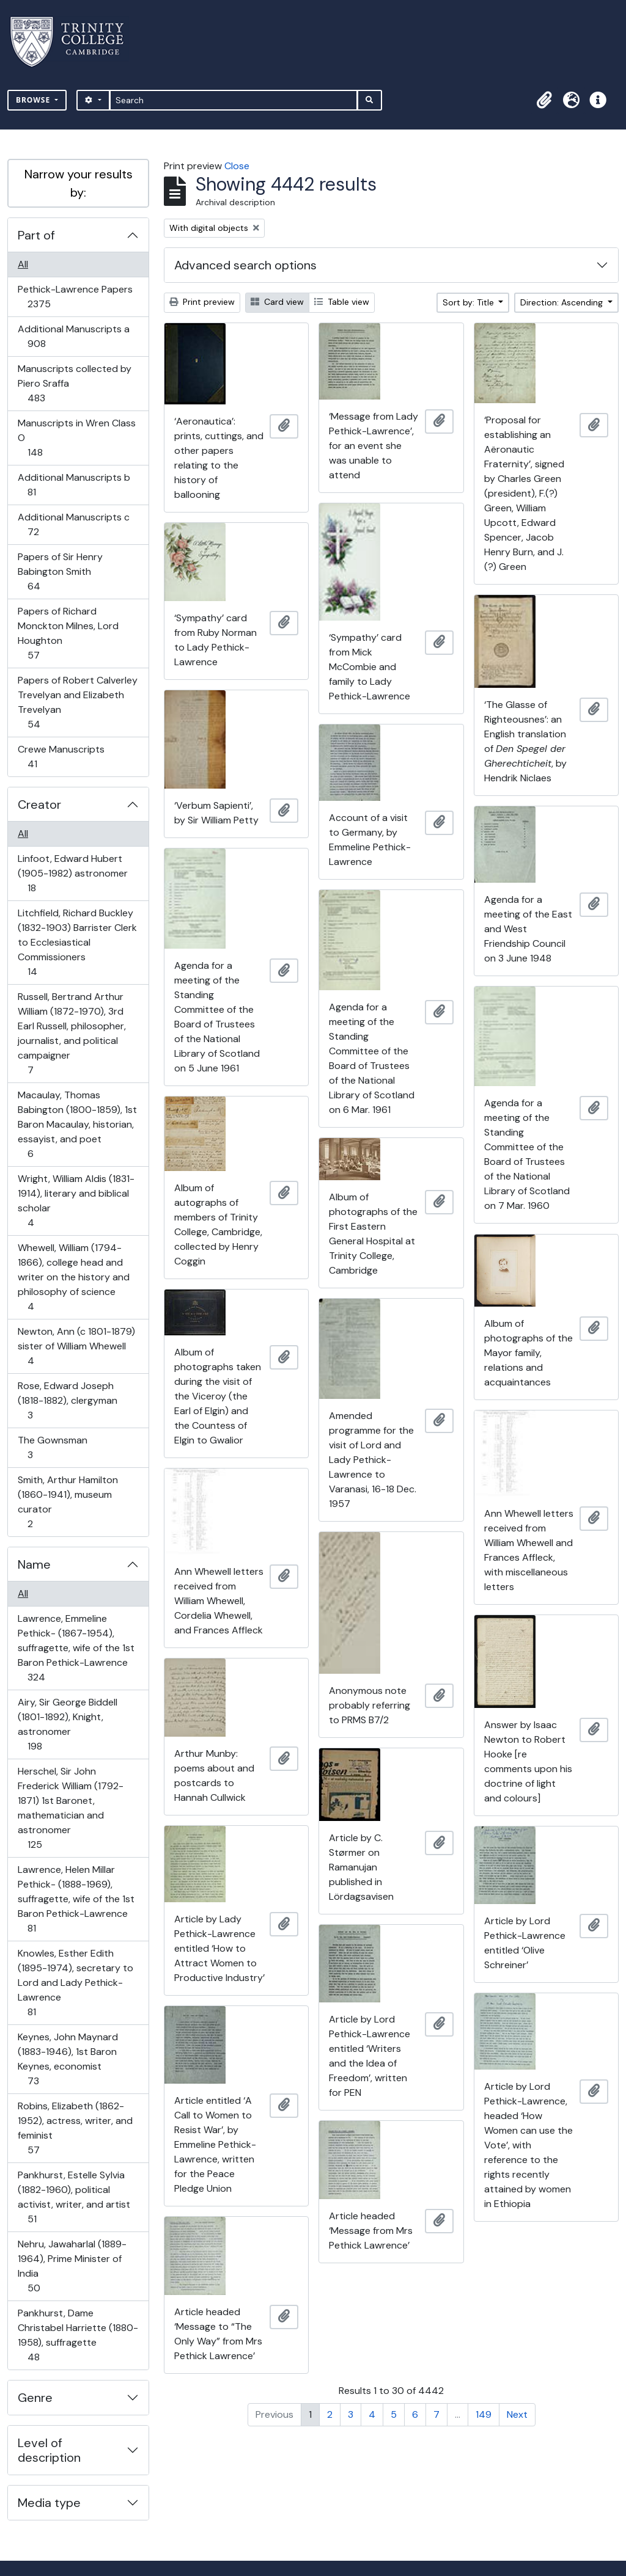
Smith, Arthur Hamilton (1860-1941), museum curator (67, 1501)
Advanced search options (245, 265)
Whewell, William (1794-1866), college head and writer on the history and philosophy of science (73, 1277)
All (23, 264)
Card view (277, 301)
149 (484, 2414)
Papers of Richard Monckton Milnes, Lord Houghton (68, 633)
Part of (36, 235)
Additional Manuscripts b (73, 485)
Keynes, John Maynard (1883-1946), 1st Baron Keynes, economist (67, 2059)
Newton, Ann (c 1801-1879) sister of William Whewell (76, 1346)
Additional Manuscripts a (73, 336)
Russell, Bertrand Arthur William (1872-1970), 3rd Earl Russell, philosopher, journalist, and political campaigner (71, 1033)
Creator (39, 804)
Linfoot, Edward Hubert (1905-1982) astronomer (72, 873)
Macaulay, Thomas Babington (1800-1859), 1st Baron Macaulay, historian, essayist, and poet (77, 1124)
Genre (35, 2398)
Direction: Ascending (562, 302)
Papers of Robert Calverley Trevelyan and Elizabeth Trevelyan (77, 702)
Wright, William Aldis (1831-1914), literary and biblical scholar (75, 1200)
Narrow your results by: (78, 183)
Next (517, 2414)
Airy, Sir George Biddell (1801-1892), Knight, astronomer (67, 1724)
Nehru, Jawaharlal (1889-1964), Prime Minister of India (72, 2266)
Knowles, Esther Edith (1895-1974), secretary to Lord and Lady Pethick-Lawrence (75, 1983)
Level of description (49, 2450)
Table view (341, 301)
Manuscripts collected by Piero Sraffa (74, 383)
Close (236, 165)
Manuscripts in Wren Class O (76, 437)
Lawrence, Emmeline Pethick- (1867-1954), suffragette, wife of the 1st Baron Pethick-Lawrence (75, 1648)
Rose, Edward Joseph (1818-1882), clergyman (67, 1400)
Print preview (202, 301)
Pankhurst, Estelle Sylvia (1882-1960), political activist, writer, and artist (73, 2197)
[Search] (233, 100)
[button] (544, 100)
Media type (49, 2503)
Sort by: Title (469, 302)
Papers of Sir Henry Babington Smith (60, 571)
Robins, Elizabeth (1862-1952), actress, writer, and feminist (75, 2128)
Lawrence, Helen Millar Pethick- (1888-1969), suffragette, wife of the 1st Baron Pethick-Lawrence (75, 1899)
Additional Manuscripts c (73, 524)
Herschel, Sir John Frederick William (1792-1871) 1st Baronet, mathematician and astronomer (70, 1808)
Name (34, 1564)
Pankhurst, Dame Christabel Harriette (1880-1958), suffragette (77, 2335)
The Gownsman (52, 1447)
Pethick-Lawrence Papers (75, 297)
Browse (34, 100)
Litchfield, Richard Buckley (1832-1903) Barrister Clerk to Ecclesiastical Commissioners (77, 942)
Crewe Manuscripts (61, 757)
